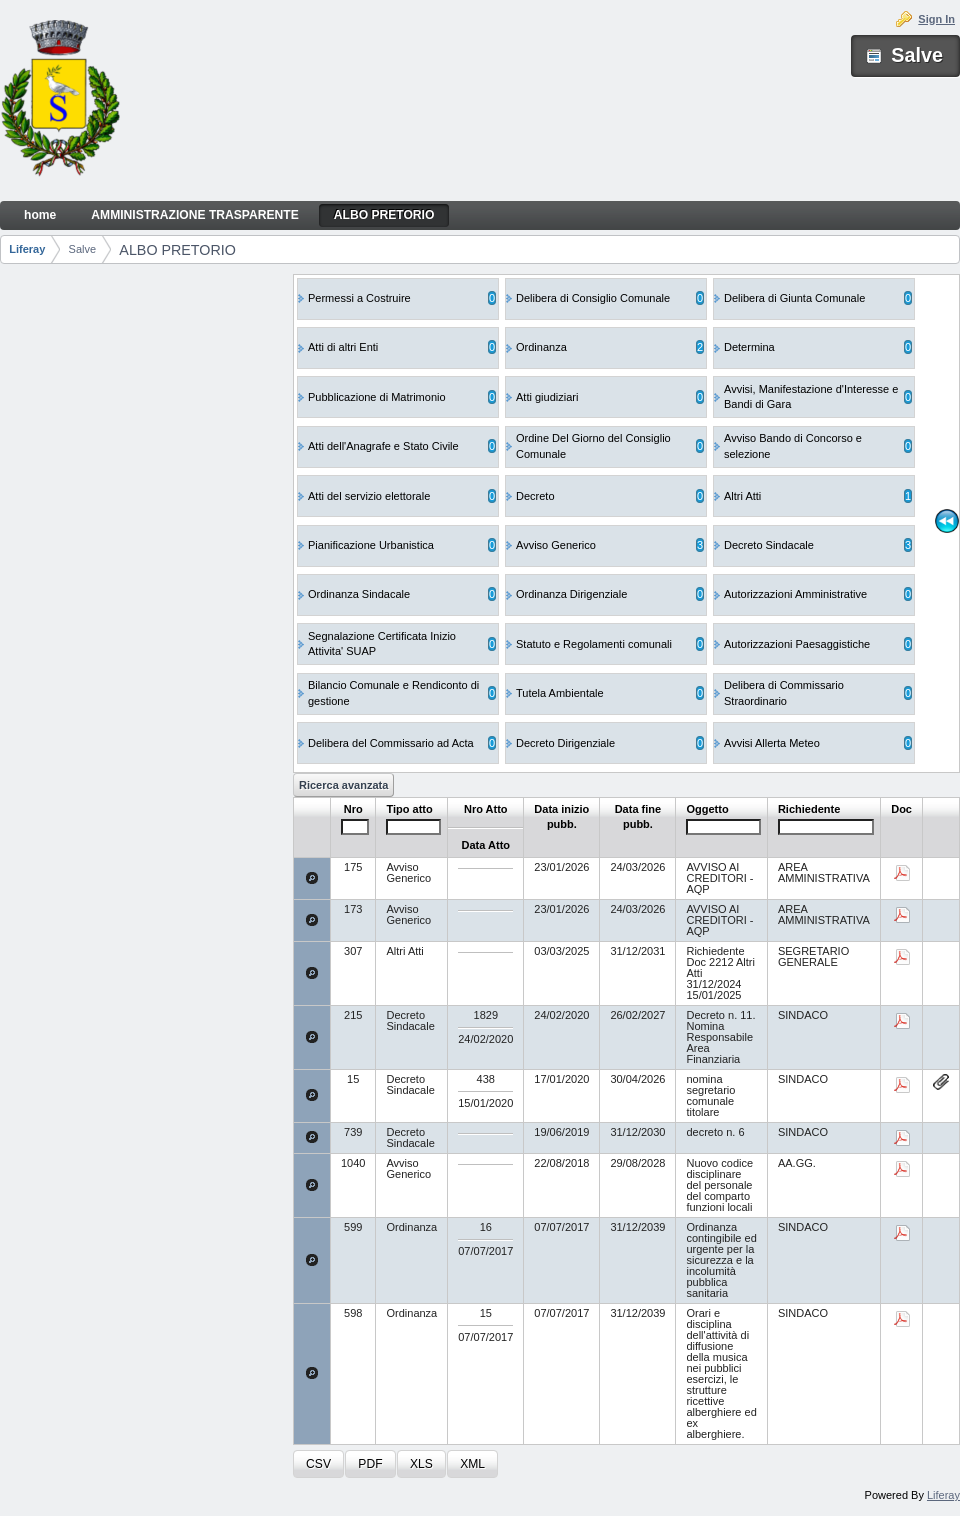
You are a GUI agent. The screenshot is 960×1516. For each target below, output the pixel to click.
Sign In (936, 19)
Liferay (27, 249)
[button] (318, 1464)
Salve (83, 249)
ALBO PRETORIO (177, 250)
